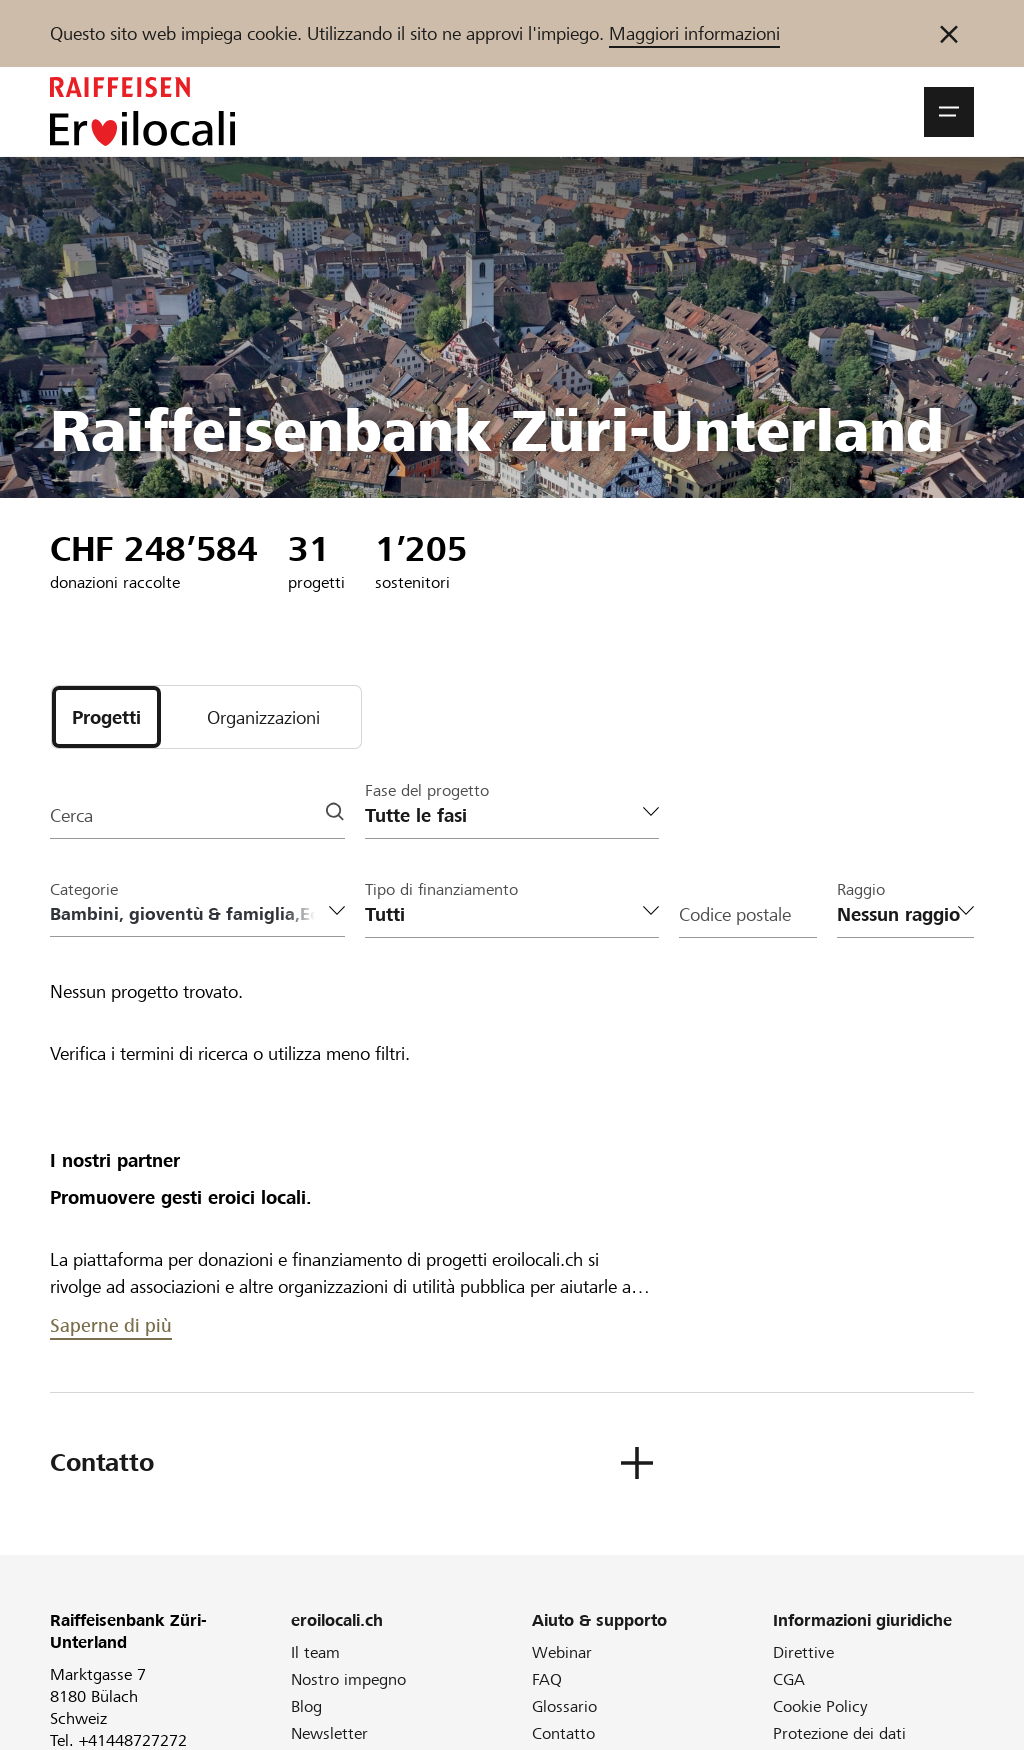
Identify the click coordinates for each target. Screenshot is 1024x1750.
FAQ (547, 1679)
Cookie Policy (820, 1706)
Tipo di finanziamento (441, 889)
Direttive (803, 1652)
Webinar (562, 1652)
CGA (789, 1679)
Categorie (84, 889)
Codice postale (735, 914)
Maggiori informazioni (694, 33)
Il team (315, 1652)
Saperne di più (111, 1325)
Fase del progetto (427, 790)
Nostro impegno (348, 1679)
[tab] (106, 717)
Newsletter (329, 1733)
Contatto (563, 1733)
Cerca (71, 815)
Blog (306, 1706)
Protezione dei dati (839, 1733)
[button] (949, 112)
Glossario (564, 1706)
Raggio (861, 889)
